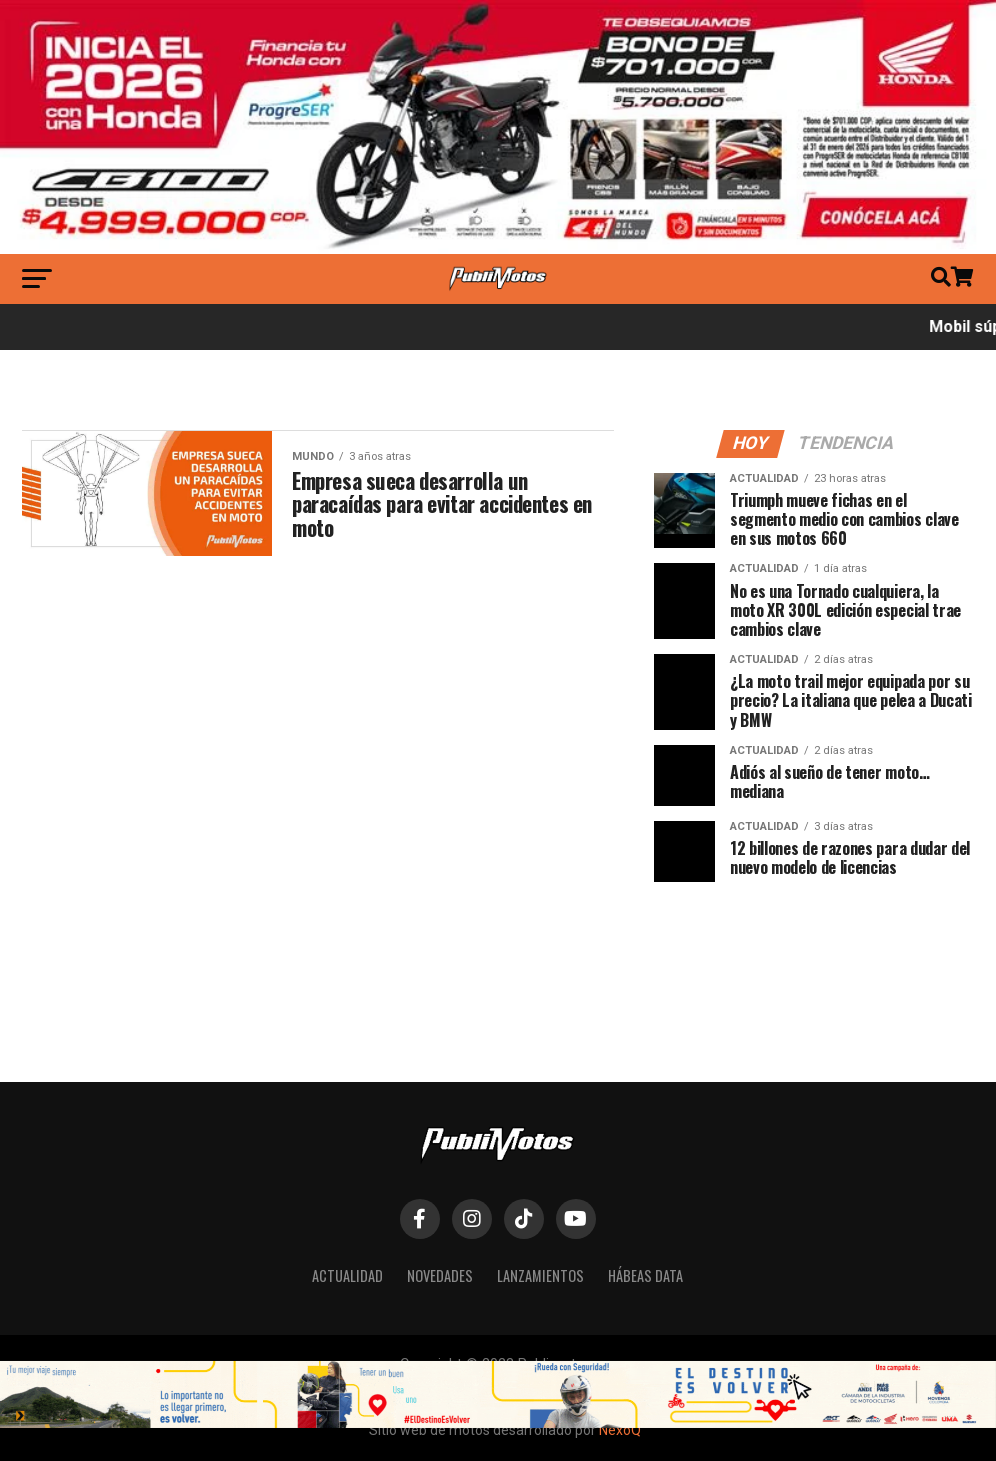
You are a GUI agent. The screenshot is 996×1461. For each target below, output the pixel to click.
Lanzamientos (540, 1275)
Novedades (440, 1275)
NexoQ (620, 1430)
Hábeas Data (645, 1275)
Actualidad (347, 1275)
